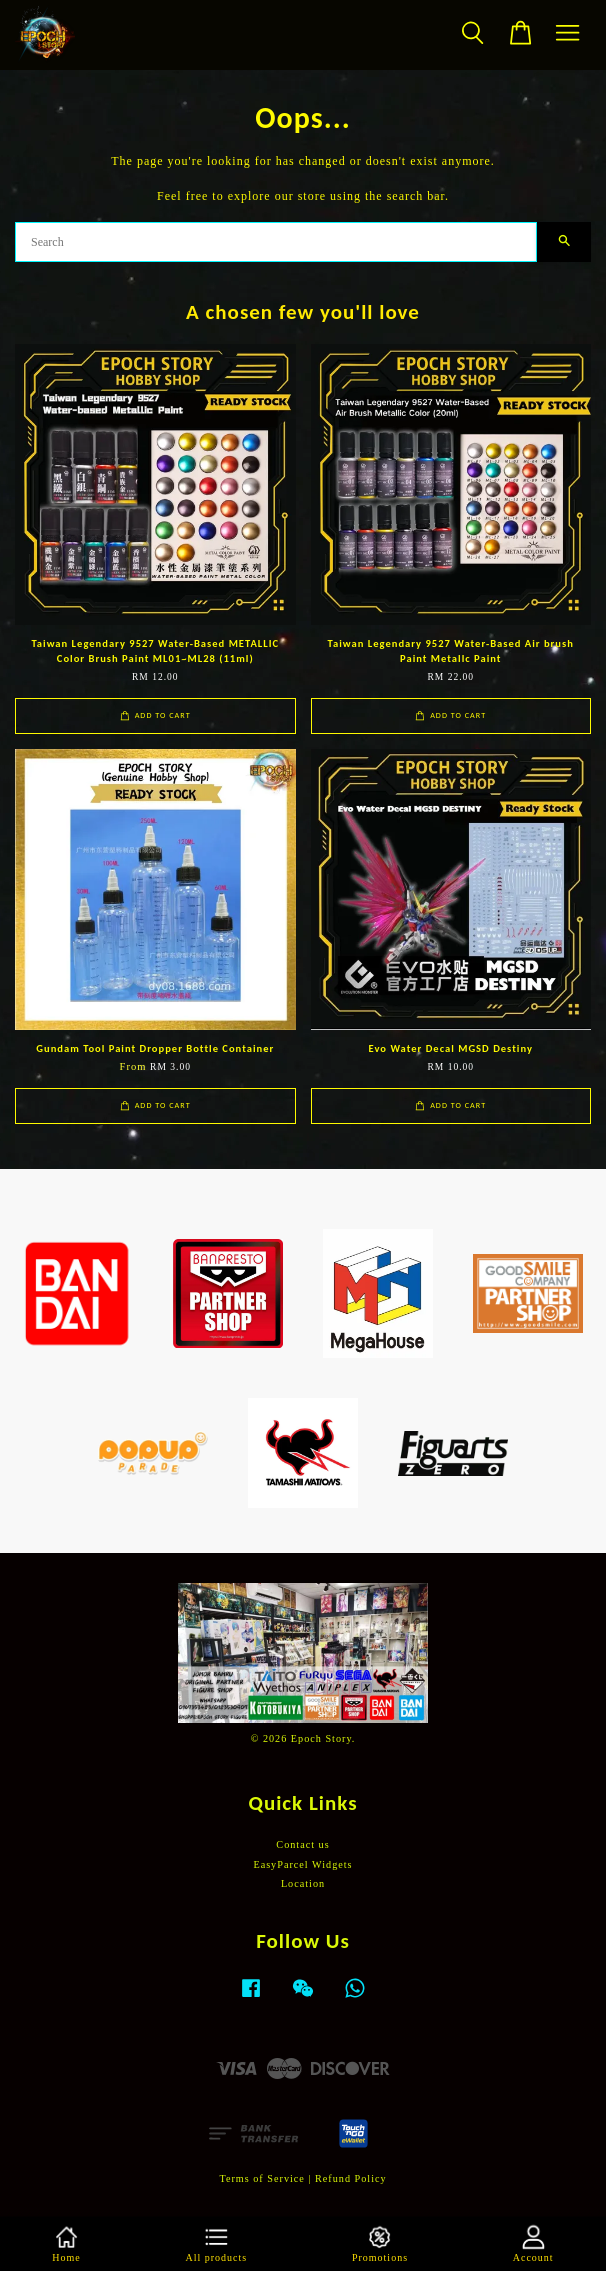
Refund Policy (351, 2178)
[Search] (276, 242)
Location (303, 1883)
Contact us (302, 1844)
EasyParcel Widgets (302, 1864)
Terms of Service (261, 2178)
